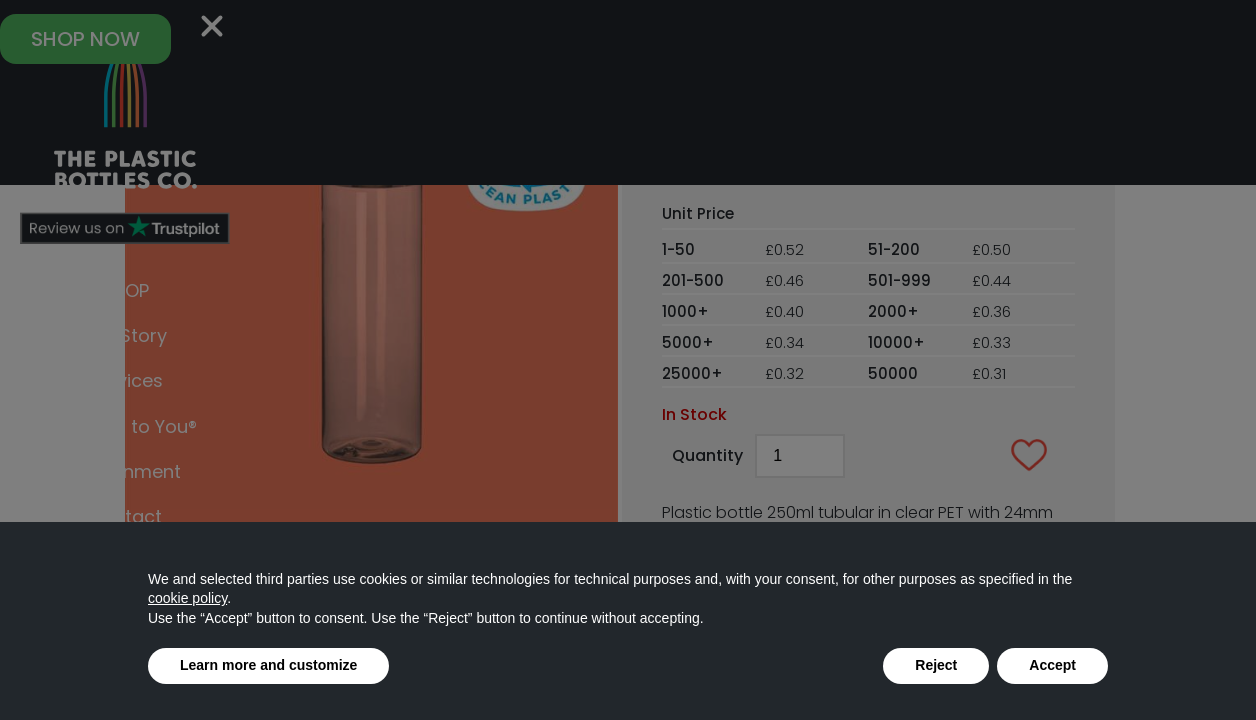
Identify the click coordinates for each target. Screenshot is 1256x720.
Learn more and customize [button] (268, 665)
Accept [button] (1052, 665)
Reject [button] (936, 665)
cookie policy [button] (187, 598)
